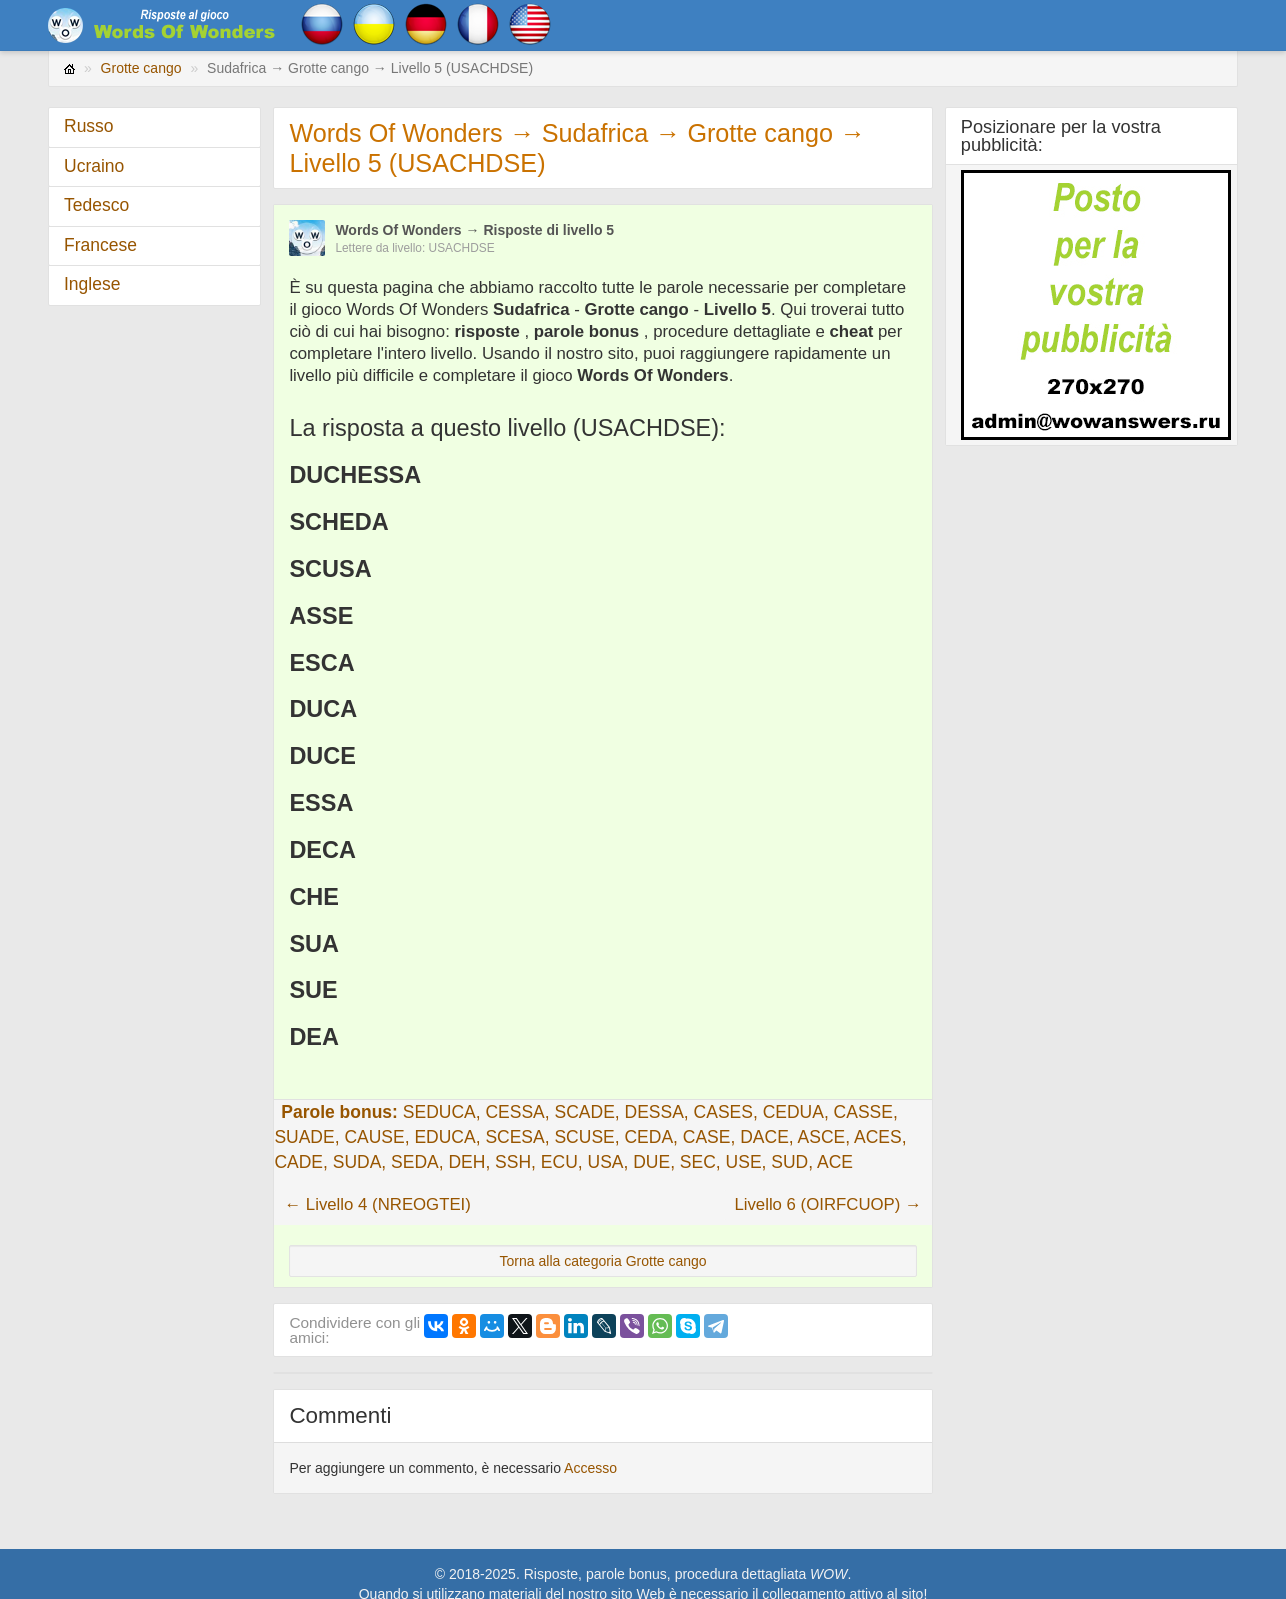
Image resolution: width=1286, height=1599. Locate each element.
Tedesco (96, 205)
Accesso (590, 1468)
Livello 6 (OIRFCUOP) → (827, 1204)
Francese (100, 245)
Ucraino (94, 166)
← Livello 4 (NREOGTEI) (377, 1204)
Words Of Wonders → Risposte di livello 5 (474, 230)
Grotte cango (141, 68)
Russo (89, 126)
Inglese (92, 284)
